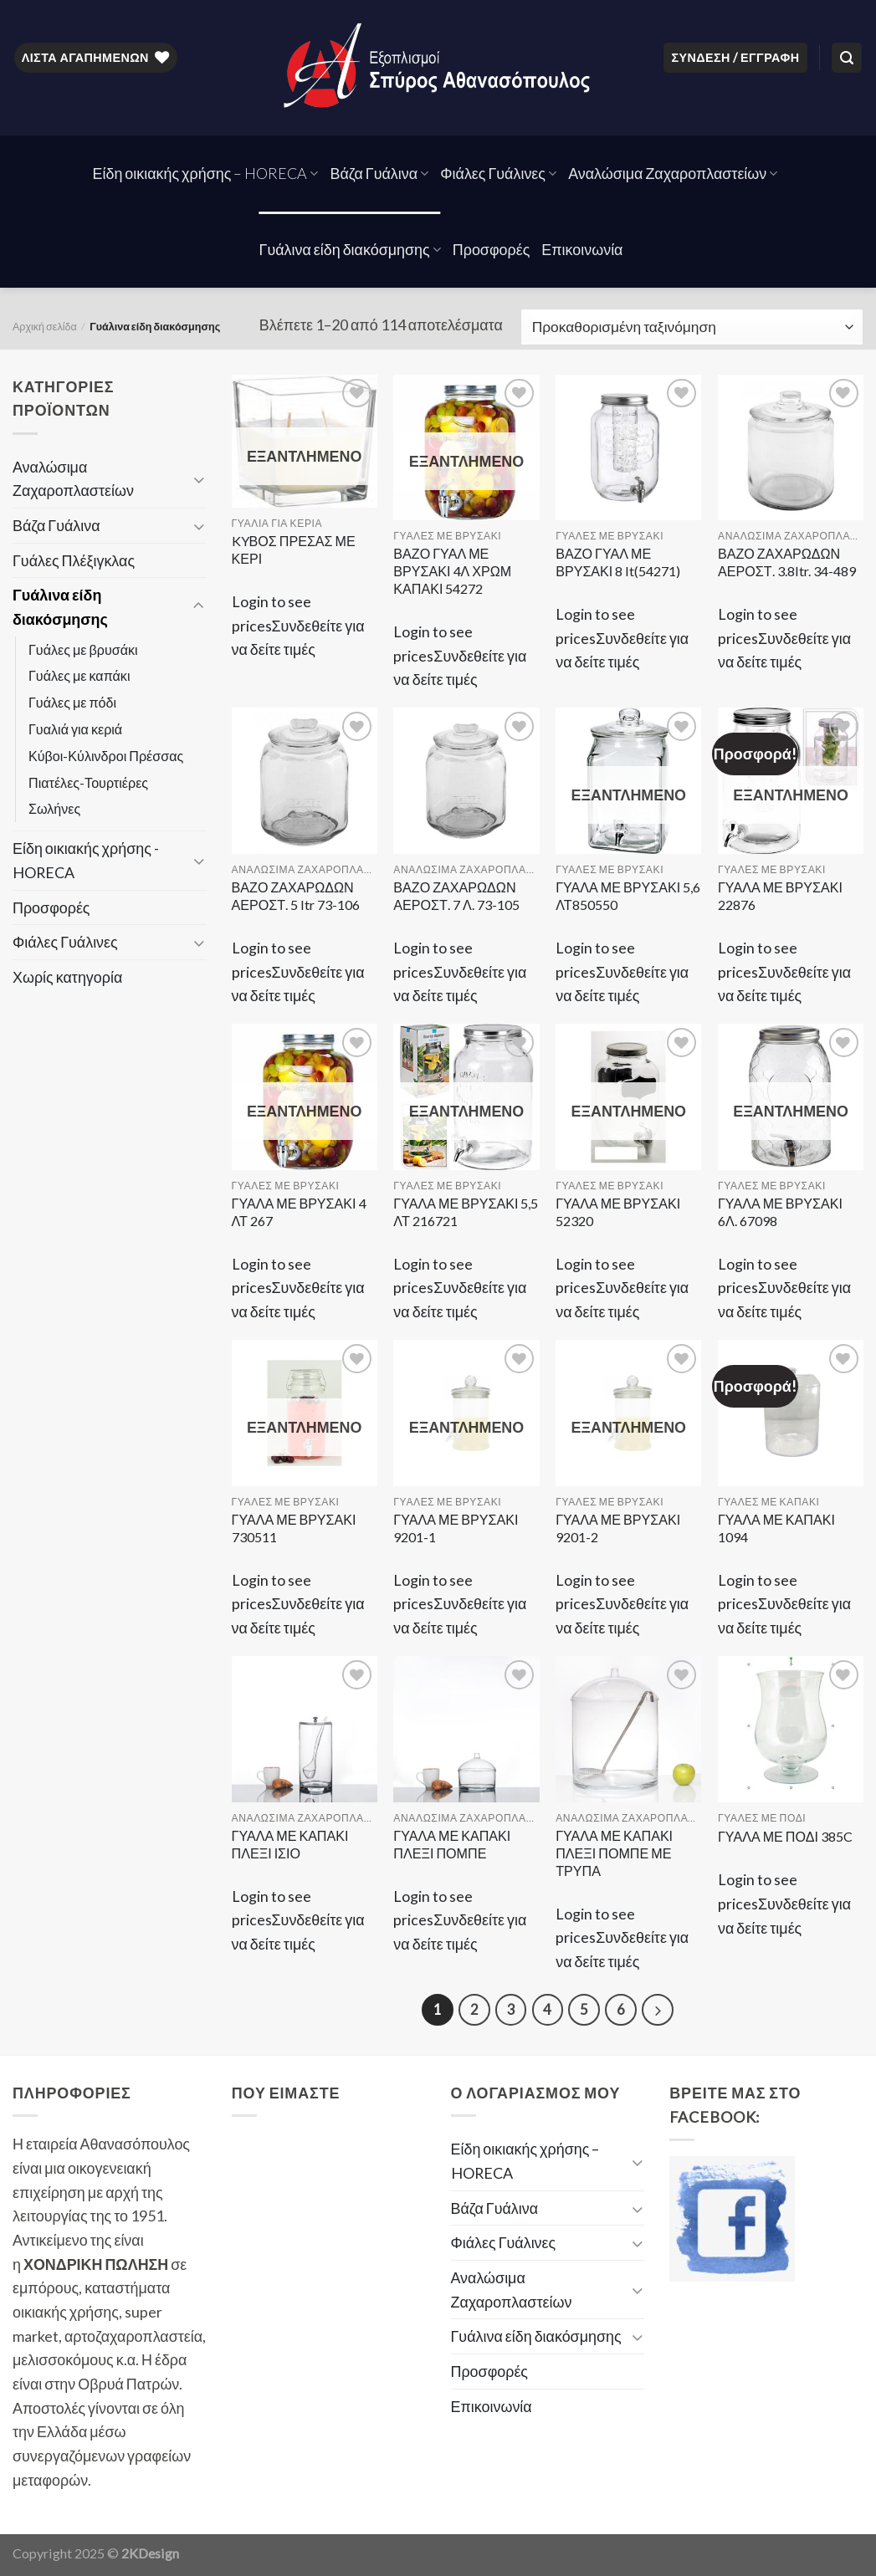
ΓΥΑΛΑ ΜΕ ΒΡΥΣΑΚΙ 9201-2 (618, 1528)
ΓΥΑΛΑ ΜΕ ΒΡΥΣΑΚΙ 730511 (294, 1528)
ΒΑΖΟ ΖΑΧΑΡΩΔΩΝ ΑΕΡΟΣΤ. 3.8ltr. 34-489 (787, 562)
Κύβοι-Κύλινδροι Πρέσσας (105, 756)
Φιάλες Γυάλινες (498, 173)
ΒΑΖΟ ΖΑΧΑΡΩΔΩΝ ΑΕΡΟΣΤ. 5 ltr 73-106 (296, 895)
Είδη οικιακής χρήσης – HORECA (206, 173)
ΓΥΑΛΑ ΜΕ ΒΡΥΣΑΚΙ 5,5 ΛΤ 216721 (465, 1212)
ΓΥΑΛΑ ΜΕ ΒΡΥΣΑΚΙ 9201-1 (455, 1528)
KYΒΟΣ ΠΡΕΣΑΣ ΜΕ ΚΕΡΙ (294, 549)
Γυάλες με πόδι (72, 702)
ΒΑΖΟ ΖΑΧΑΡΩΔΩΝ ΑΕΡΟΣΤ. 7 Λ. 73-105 (456, 895)
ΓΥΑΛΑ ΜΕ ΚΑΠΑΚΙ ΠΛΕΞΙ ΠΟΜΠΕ (451, 1844)
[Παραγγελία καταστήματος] (691, 327)
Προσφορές (491, 249)
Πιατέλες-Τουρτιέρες (88, 782)
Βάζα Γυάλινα (379, 173)
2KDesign (150, 2553)
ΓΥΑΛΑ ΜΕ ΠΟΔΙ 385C (785, 1836)
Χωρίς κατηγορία (67, 977)
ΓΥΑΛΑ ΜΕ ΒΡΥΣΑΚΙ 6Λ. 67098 (780, 1212)
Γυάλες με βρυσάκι (83, 649)
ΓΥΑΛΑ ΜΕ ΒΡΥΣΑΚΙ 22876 (780, 895)
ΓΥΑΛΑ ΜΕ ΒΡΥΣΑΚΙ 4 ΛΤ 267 (299, 1212)
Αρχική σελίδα (45, 326)
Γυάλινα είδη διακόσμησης (350, 249)
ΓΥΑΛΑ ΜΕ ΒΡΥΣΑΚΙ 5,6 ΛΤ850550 (628, 895)
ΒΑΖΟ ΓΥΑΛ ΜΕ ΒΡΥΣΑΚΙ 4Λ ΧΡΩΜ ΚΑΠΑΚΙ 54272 (452, 570)
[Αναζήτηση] (847, 58)
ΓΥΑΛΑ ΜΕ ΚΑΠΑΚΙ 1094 (776, 1528)
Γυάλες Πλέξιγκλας (74, 560)
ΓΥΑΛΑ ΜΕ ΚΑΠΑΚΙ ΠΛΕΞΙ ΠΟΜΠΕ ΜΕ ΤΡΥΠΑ (614, 1852)
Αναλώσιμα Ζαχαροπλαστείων (672, 173)
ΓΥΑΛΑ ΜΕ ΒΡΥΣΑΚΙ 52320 (618, 1212)
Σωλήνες (54, 808)
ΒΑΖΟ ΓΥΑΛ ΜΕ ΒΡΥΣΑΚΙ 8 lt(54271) (618, 562)
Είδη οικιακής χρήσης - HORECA (86, 860)
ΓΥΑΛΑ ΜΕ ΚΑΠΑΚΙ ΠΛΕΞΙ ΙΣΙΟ (290, 1844)
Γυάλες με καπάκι (79, 675)
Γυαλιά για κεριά (75, 729)
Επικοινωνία (581, 249)
